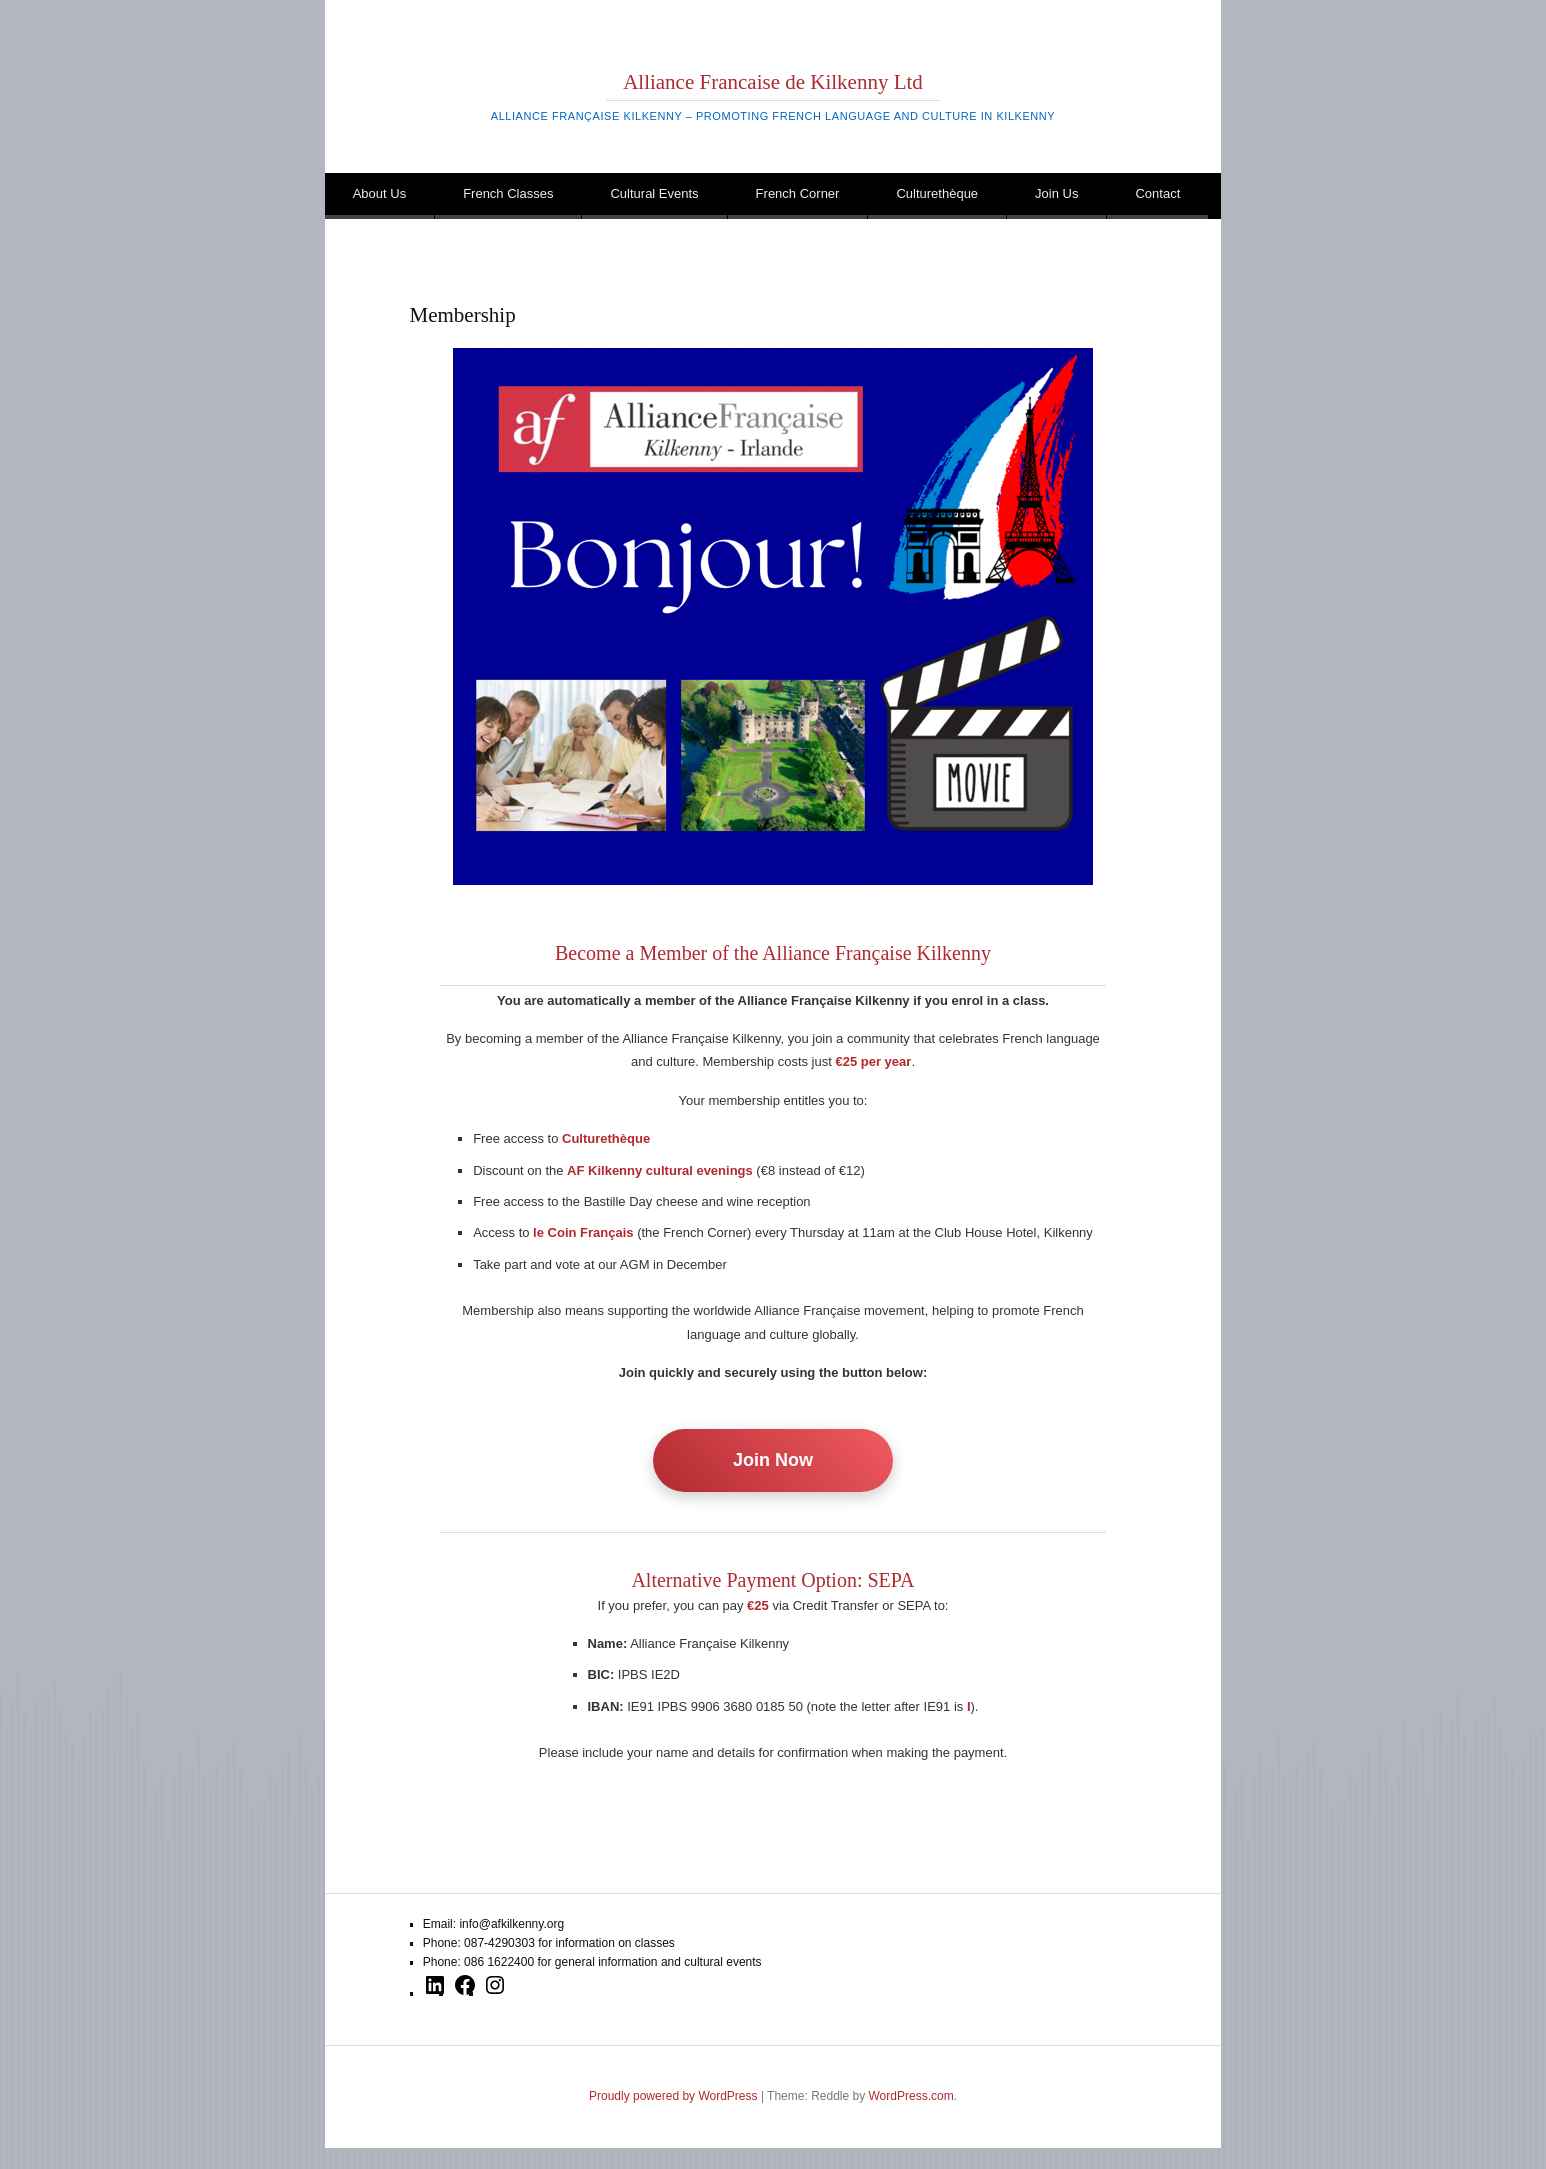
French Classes (508, 193)
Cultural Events (654, 193)
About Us (379, 193)
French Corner (798, 193)
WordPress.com (911, 2096)
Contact (1157, 193)
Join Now (773, 1460)
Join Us (1056, 193)
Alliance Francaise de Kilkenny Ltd (773, 82)
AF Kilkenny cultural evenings (660, 1170)
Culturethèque (937, 193)
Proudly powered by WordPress (673, 2096)
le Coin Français (583, 1232)
